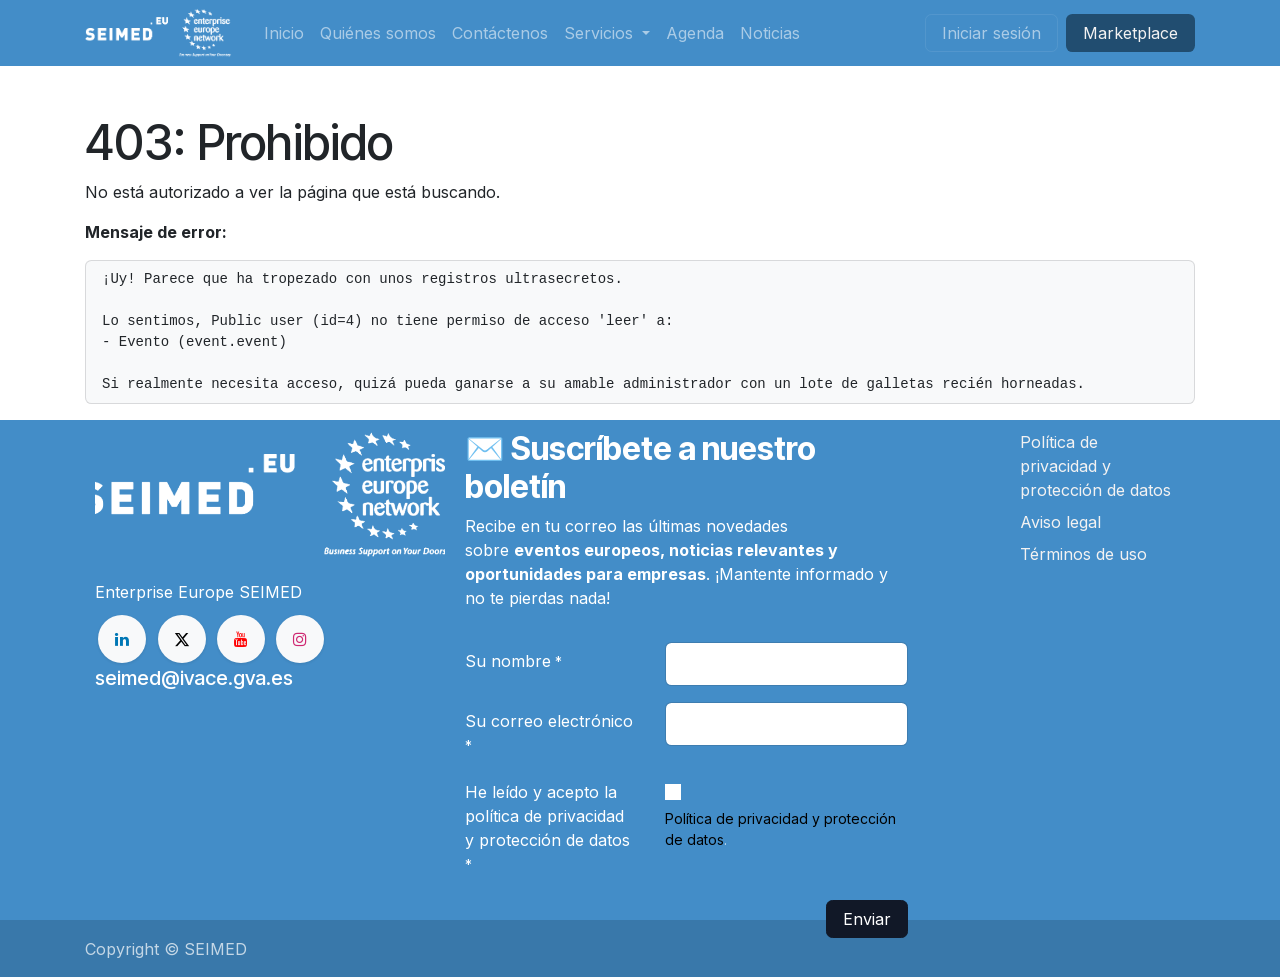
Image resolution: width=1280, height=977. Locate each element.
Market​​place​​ (1130, 33)
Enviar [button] (867, 919)
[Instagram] (300, 639)
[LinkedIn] (122, 639)
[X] (182, 639)
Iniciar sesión (991, 33)
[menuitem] (284, 33)
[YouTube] (241, 639)
